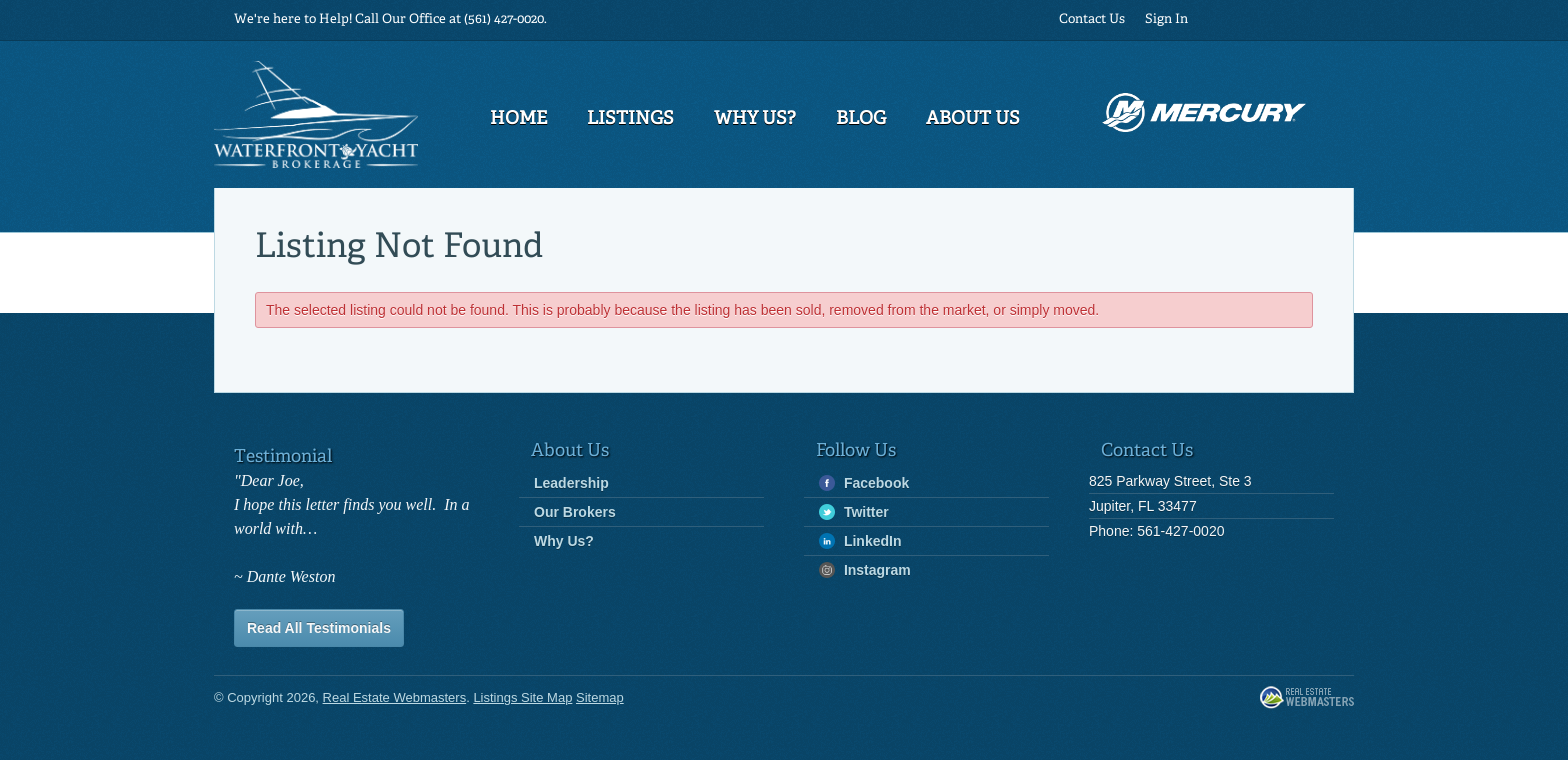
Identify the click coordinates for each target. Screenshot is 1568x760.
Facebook (864, 483)
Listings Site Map (522, 697)
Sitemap (600, 697)
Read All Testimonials (319, 628)
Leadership (571, 483)
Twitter (854, 512)
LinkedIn (860, 541)
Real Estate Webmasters (1307, 698)
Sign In (1166, 19)
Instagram (865, 570)
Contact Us (1092, 19)
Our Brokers (575, 512)
